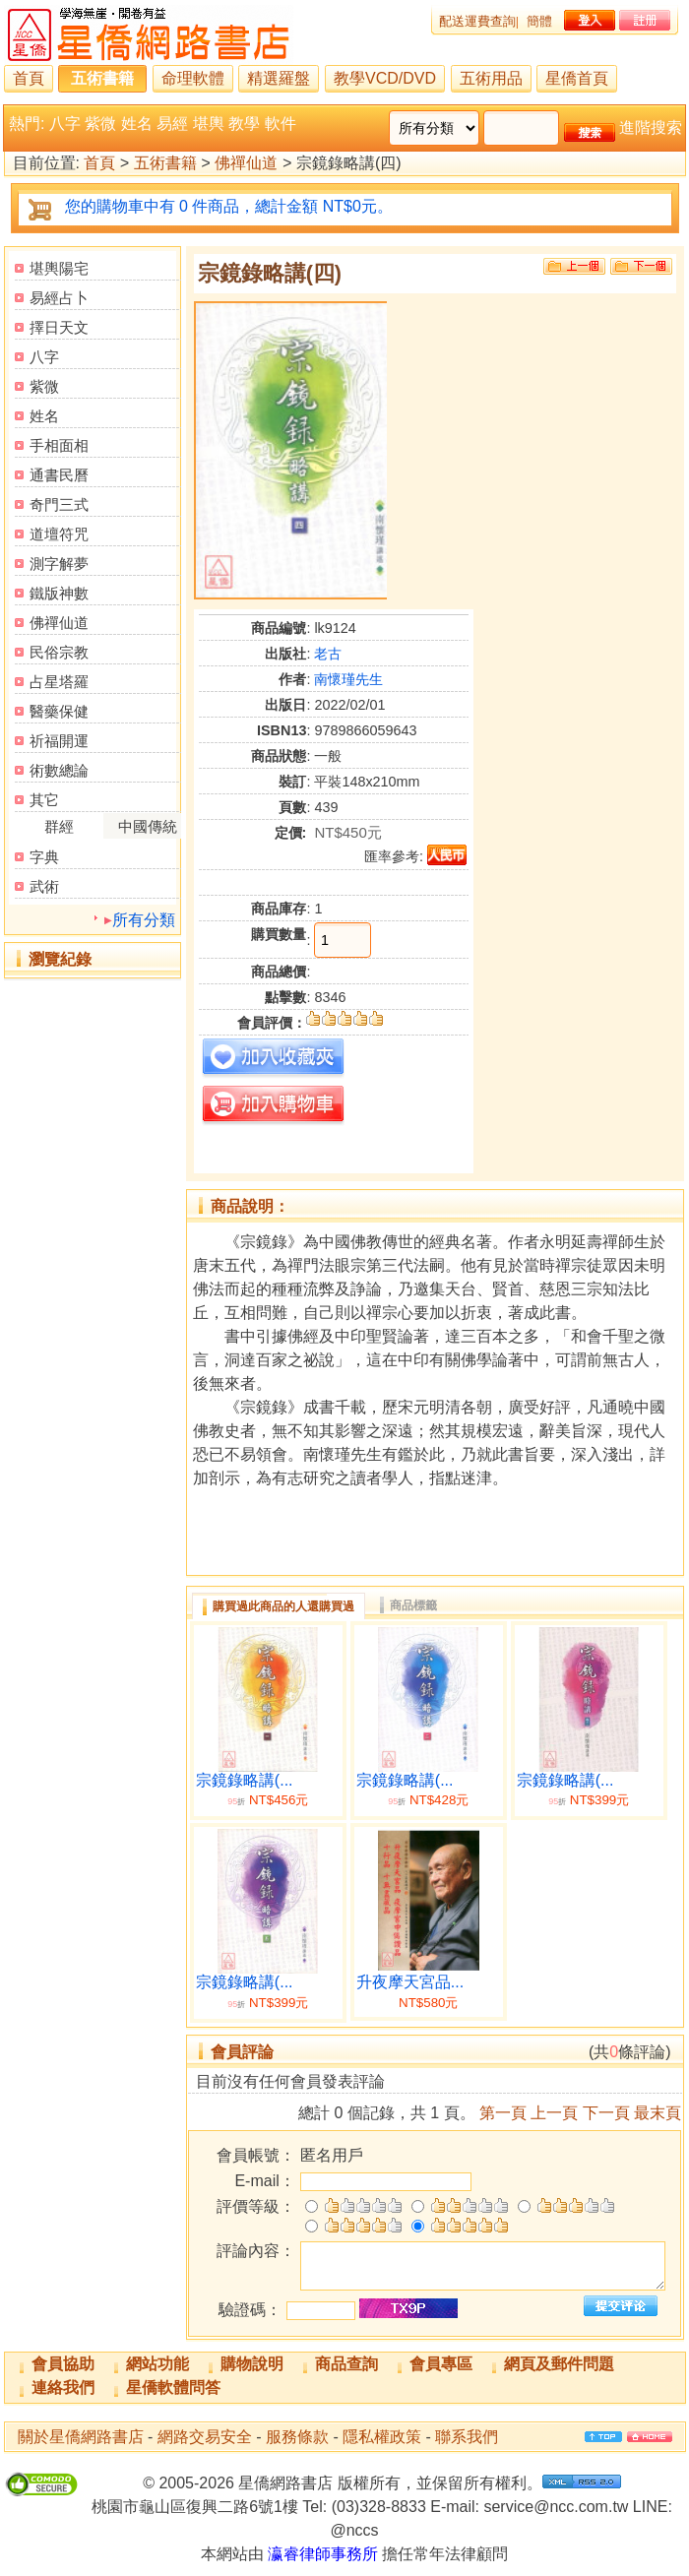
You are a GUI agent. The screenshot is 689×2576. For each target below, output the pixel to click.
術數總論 (59, 770)
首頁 (28, 78)
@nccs (354, 2530)
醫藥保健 (59, 711)
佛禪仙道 (246, 164)
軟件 (280, 123)
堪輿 (208, 123)
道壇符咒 (59, 534)
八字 (65, 123)
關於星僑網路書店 (81, 2436)
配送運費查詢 (477, 21)
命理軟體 (192, 78)
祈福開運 (59, 740)
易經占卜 (59, 297)
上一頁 (554, 2113)
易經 (172, 123)
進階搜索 (650, 127)
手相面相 (59, 445)
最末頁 (657, 2113)
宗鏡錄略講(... (244, 1780)
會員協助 (62, 2364)
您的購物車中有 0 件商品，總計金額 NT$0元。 (229, 206)
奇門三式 (59, 504)
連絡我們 (62, 2387)
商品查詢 (346, 2364)
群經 (59, 826)
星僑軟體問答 (173, 2387)
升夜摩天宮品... (410, 1982)
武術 (44, 886)
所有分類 (143, 919)
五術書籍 (102, 78)
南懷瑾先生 (348, 679)
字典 (44, 856)
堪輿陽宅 (59, 268)
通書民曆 (59, 475)
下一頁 (606, 2113)
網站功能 (157, 2364)
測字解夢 (59, 563)
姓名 (137, 123)
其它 (44, 799)
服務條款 (297, 2436)
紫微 (100, 123)
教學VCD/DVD (385, 78)
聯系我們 (466, 2436)
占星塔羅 (59, 681)
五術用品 (491, 78)
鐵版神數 (59, 593)
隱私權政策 (382, 2436)
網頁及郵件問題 (559, 2364)
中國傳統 (147, 826)
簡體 (539, 21)
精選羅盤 (278, 78)
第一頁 (503, 2113)
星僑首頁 (576, 78)
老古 (328, 653)
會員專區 (440, 2364)
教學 (244, 123)
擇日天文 (59, 327)
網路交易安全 (204, 2436)
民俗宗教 (59, 652)
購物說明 (251, 2364)
